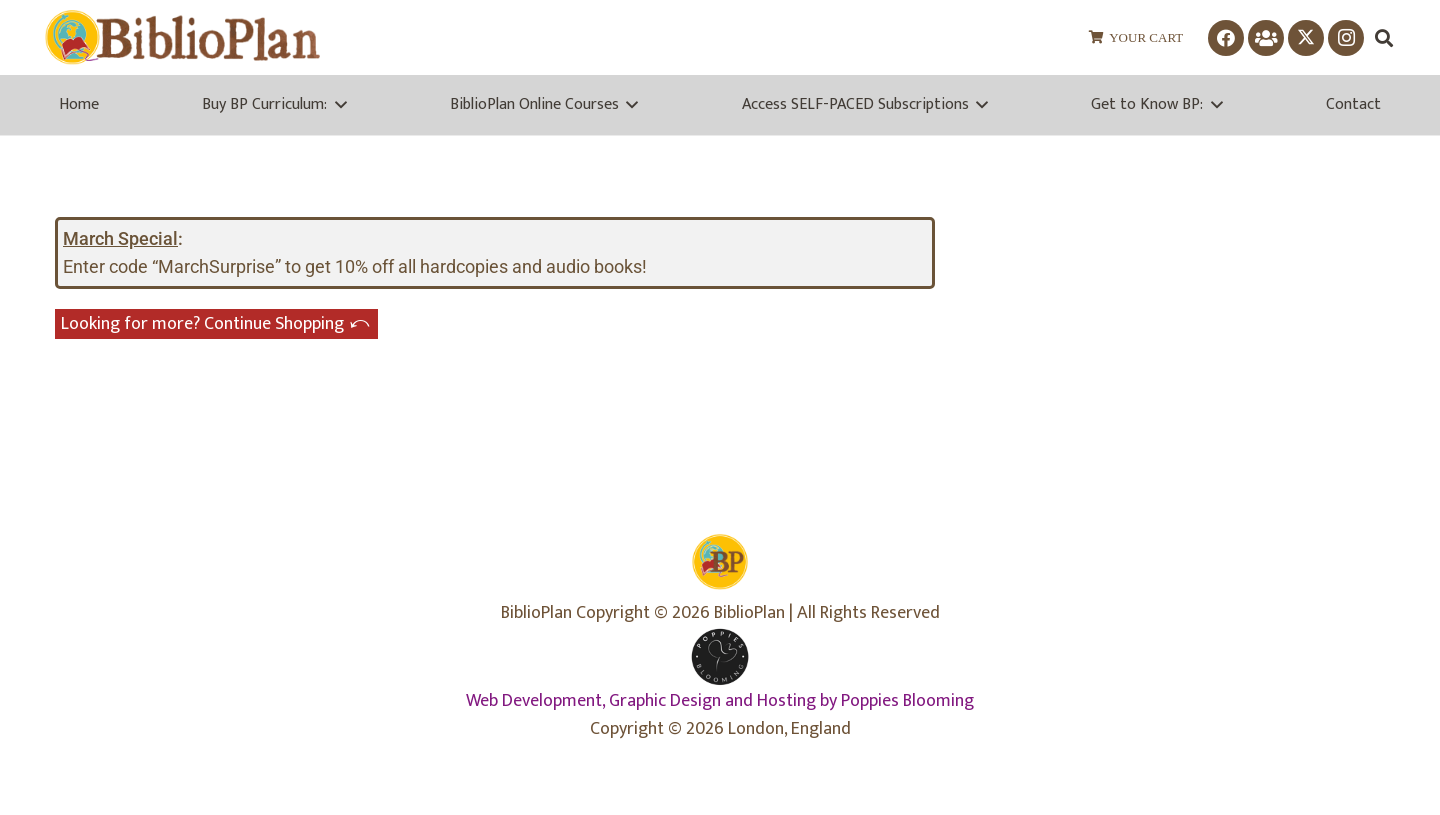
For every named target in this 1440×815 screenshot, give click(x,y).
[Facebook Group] (1266, 38)
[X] (1306, 38)
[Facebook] (1226, 38)
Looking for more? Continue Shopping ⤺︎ (216, 324)
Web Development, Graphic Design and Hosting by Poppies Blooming (720, 701)
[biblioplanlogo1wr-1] (182, 37)
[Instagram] (1346, 38)
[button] (1384, 38)
